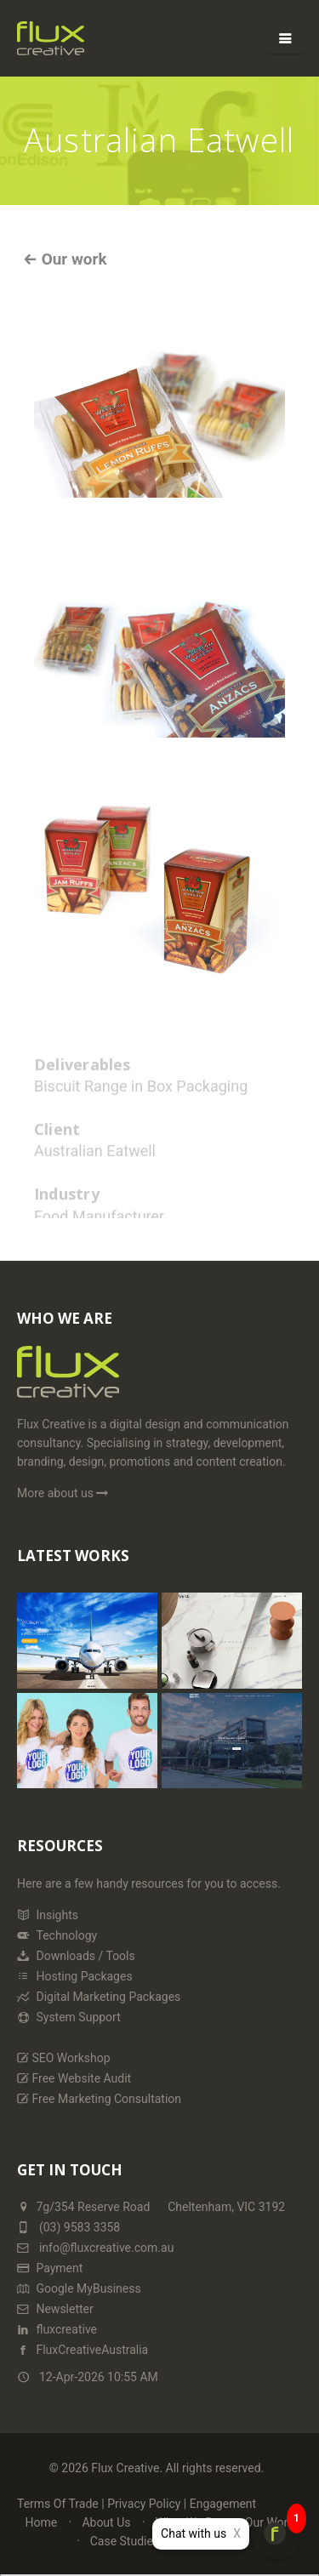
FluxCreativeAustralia (82, 2350)
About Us (106, 2522)
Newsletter (55, 2309)
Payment (50, 2268)
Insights (47, 1915)
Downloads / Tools (76, 1956)
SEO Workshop (64, 2058)
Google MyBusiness (79, 2288)
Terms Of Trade (58, 2503)
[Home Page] (68, 1379)
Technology (57, 1935)
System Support (69, 2017)
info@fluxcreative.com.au (95, 2247)
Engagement (223, 2503)
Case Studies (124, 2541)
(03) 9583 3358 (79, 2227)
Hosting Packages (75, 1976)
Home (42, 2522)
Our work (71, 259)
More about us (64, 1493)
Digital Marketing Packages (98, 1996)
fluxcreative (57, 2329)
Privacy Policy (143, 2503)
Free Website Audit (74, 2078)
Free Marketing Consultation (99, 2099)
